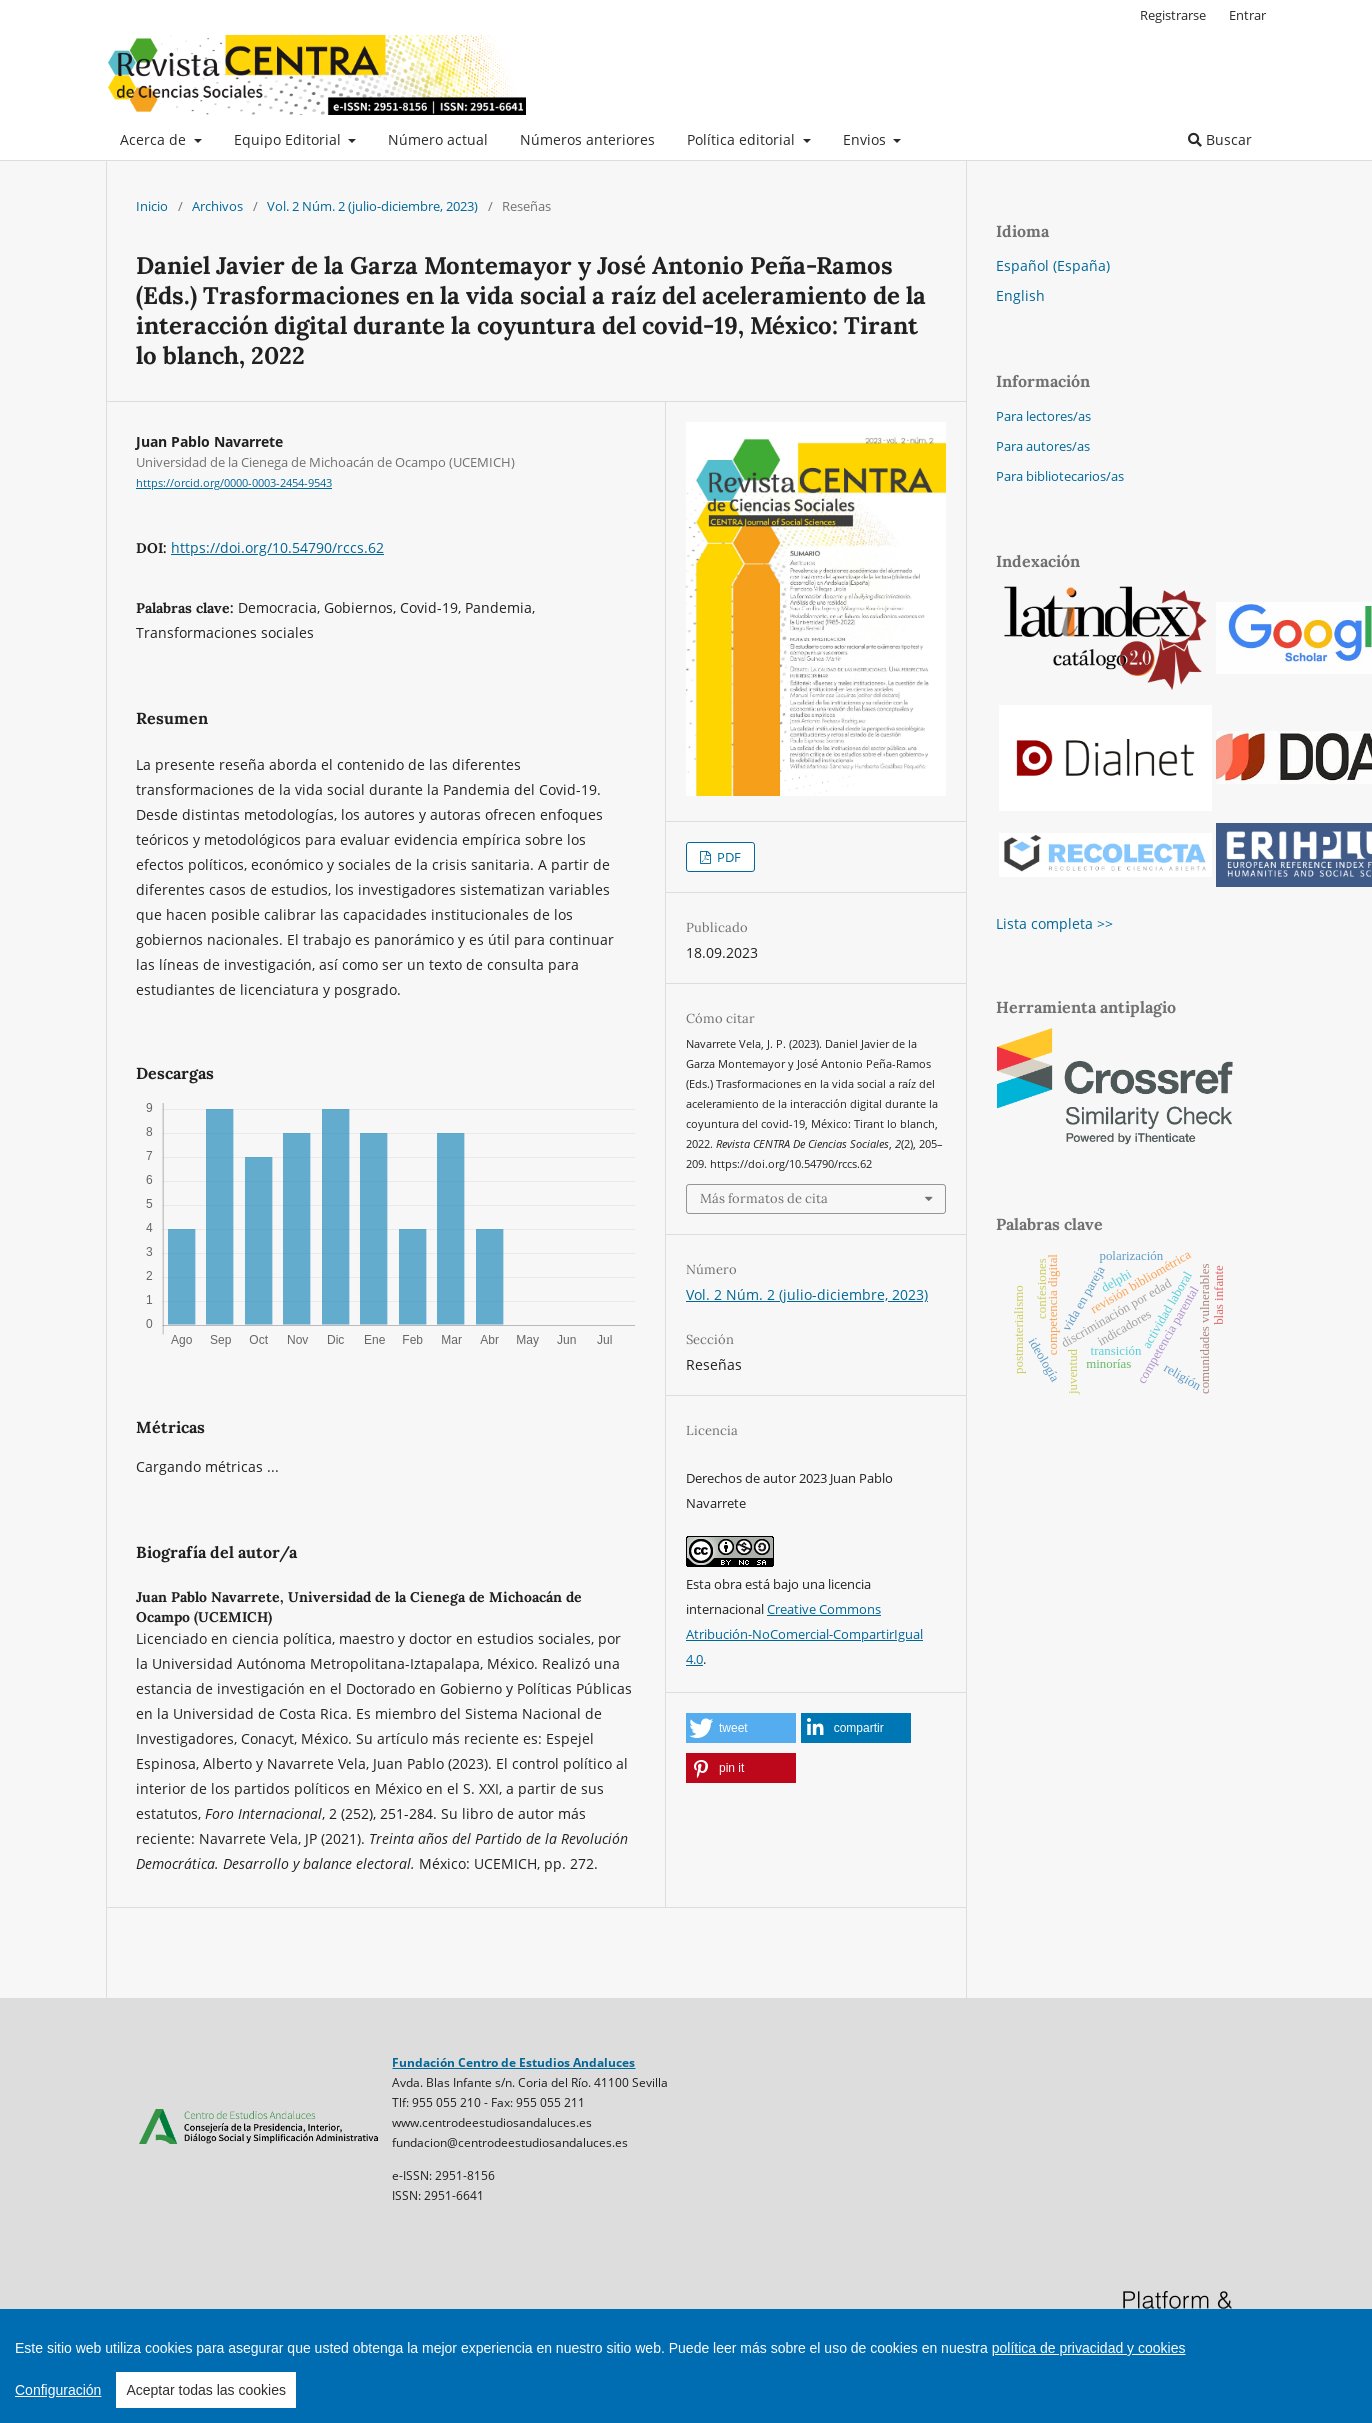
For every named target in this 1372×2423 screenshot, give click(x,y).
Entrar (1247, 15)
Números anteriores (587, 139)
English (1020, 295)
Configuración (58, 2390)
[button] (741, 1728)
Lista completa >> (1054, 923)
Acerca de (155, 139)
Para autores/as (1043, 446)
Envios (866, 139)
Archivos (217, 206)
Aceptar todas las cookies (206, 2390)
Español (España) (1053, 265)
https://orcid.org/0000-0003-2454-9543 (234, 483)
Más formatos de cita (764, 1198)
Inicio (152, 206)
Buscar (1220, 139)
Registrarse (1173, 15)
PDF (727, 857)
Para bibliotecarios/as (1060, 476)
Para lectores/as (1043, 416)
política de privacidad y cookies (1089, 2348)
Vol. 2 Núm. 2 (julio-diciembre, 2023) (372, 206)
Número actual (438, 139)
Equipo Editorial (289, 139)
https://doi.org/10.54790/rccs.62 (277, 547)
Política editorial (743, 139)
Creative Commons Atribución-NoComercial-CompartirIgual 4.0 (804, 1634)
